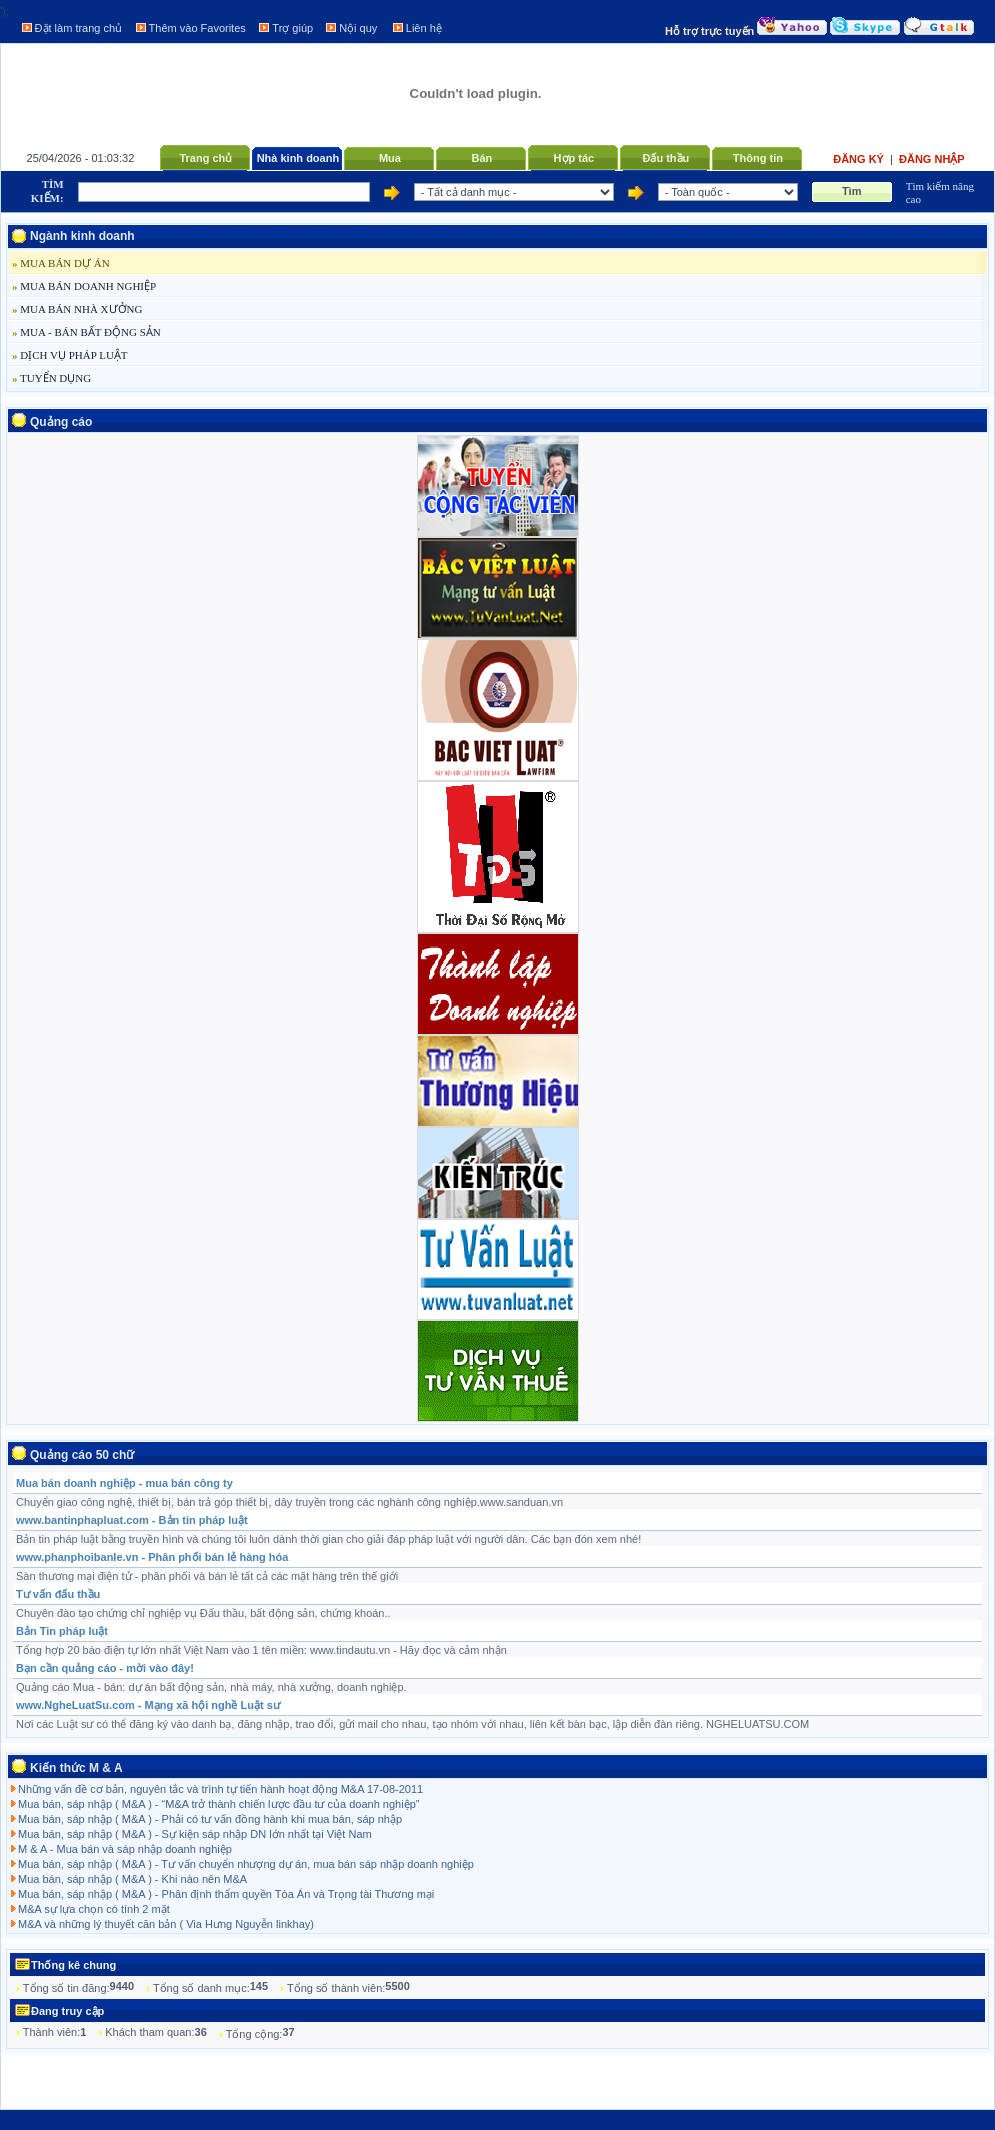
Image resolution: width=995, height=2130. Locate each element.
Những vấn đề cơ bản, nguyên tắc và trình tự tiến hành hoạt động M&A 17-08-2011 (220, 1789)
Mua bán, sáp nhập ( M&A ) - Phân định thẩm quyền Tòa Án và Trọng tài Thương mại (226, 1894)
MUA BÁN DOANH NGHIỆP (84, 286)
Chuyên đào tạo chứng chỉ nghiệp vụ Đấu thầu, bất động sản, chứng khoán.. (203, 1613)
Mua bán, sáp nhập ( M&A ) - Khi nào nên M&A (132, 1879)
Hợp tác (574, 158)
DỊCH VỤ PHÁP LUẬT (70, 355)
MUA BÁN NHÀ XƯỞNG (77, 309)
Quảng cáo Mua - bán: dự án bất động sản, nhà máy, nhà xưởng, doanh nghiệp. (211, 1687)
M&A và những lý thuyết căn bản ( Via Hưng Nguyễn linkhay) (166, 1924)
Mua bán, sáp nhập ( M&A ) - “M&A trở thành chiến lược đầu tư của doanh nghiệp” (218, 1804)
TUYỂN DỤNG (51, 378)
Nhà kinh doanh (298, 158)
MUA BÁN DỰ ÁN (61, 263)
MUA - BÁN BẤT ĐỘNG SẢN (86, 332)
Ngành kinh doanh (82, 236)
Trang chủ (205, 158)
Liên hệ (424, 28)
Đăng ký (860, 159)
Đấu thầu (665, 158)
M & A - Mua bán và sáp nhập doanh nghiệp (125, 1849)
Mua (390, 158)
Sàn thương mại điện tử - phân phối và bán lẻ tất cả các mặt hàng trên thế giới (207, 1576)
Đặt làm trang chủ (79, 28)
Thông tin (758, 158)
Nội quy (358, 28)
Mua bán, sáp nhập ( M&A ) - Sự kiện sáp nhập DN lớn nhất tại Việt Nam (195, 1834)
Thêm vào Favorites (197, 28)
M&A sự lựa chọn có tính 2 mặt (94, 1909)
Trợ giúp (292, 28)
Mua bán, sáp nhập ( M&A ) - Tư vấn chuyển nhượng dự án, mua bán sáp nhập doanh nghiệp (246, 1864)
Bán (481, 158)
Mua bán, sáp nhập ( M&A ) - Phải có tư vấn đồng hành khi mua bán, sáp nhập (210, 1819)
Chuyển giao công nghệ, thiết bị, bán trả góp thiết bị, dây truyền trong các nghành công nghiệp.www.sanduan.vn (289, 1502)
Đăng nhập (932, 159)
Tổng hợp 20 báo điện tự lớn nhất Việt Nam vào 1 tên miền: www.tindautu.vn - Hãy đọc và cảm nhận (261, 1650)
